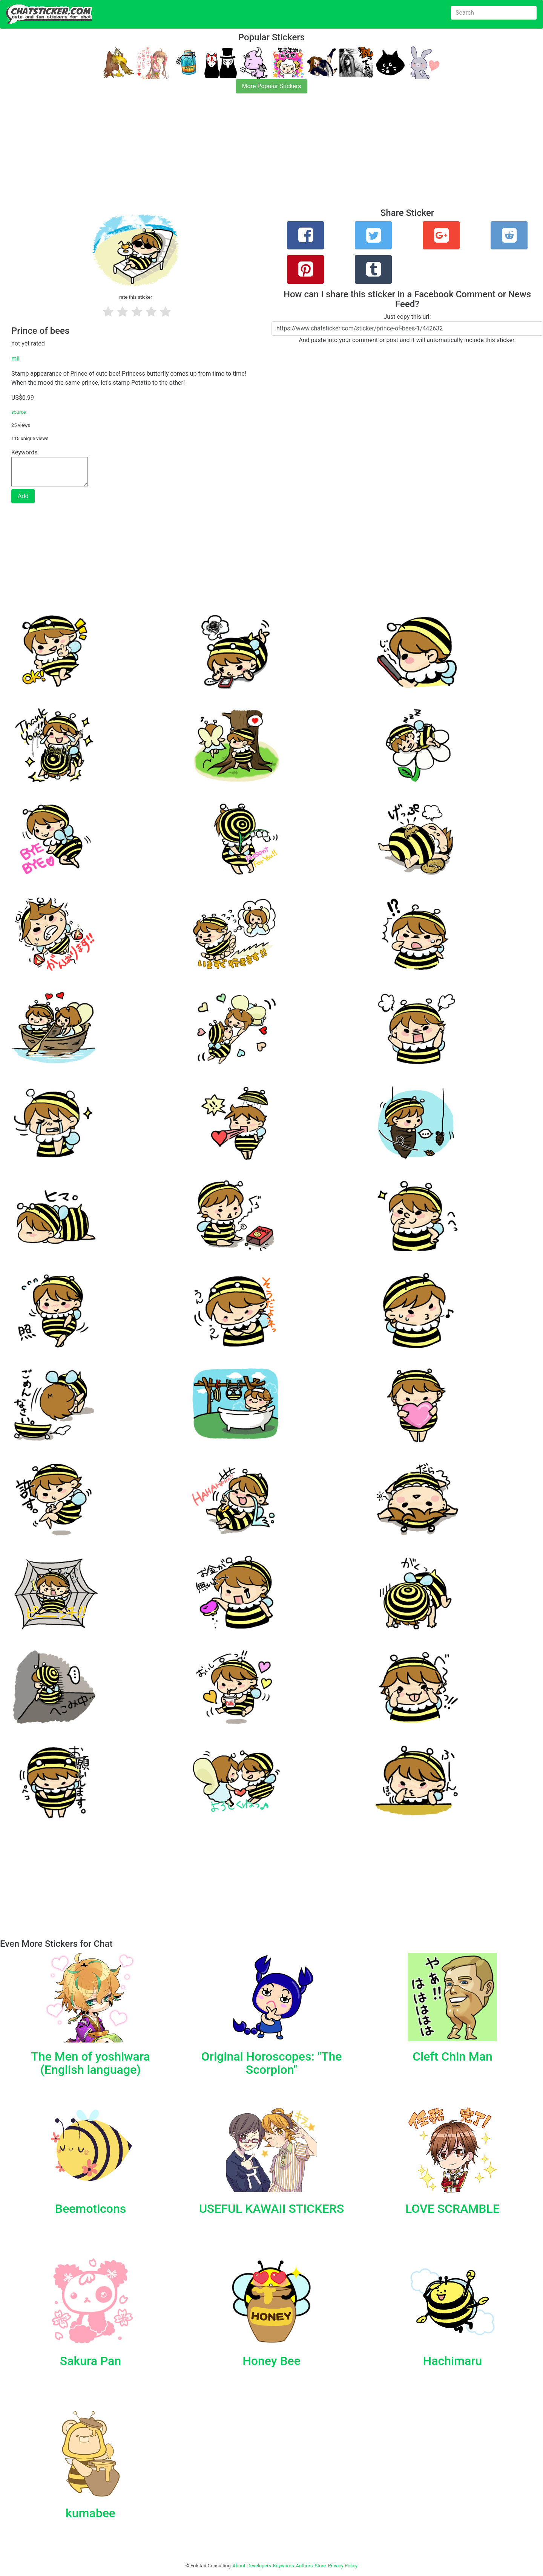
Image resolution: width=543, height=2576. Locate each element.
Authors (304, 2565)
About (239, 2565)
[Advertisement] (226, 155)
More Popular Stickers (271, 86)
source (18, 412)
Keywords (283, 2565)
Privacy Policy (342, 2565)
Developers (259, 2565)
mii (15, 358)
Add (23, 496)
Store (320, 2565)
